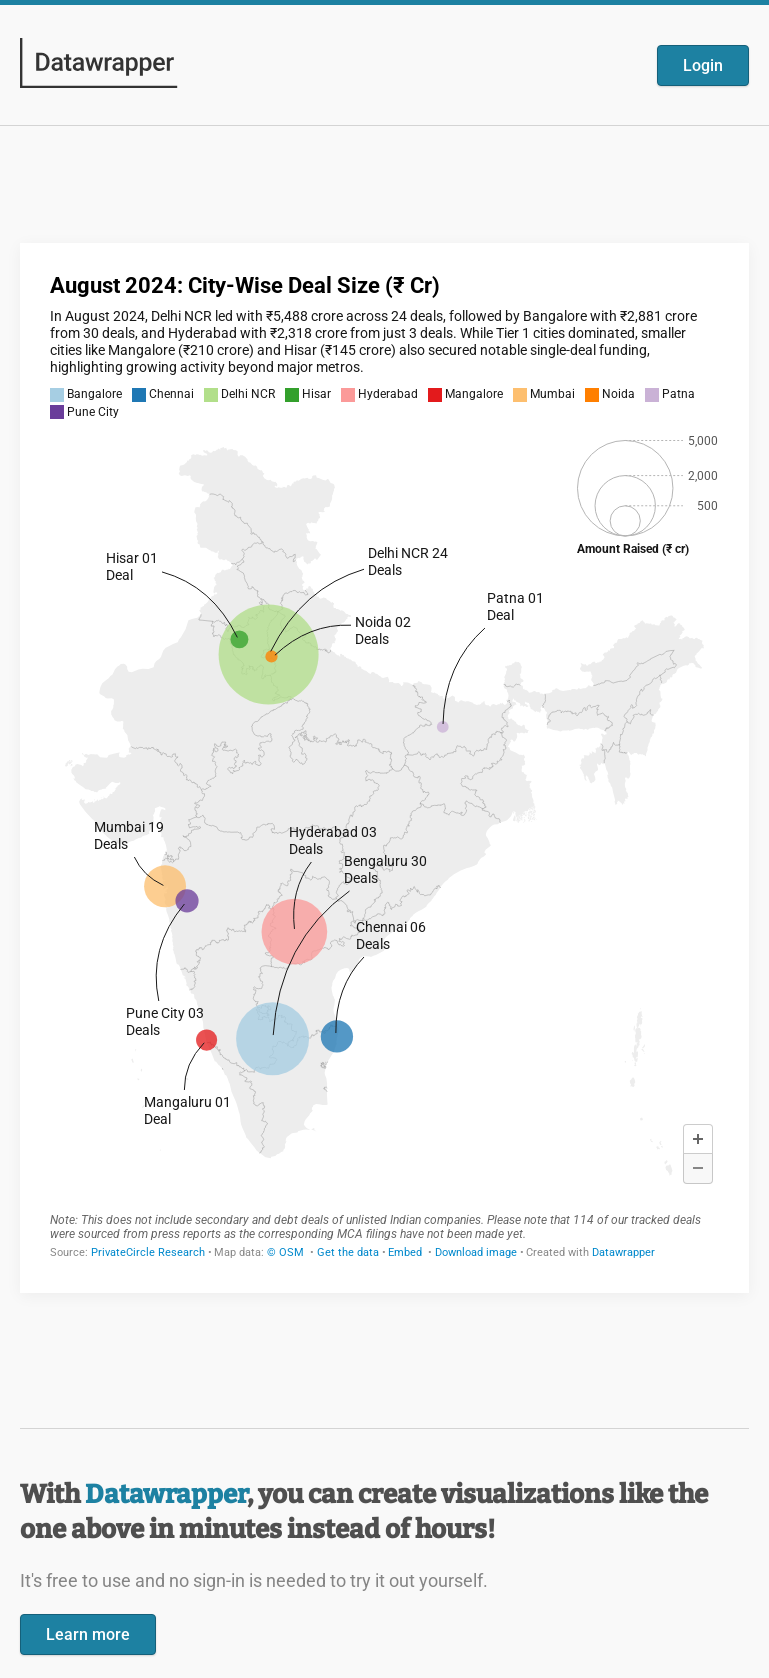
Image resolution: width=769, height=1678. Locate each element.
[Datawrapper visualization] (384, 766)
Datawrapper (166, 1494)
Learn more (88, 1634)
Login (703, 65)
